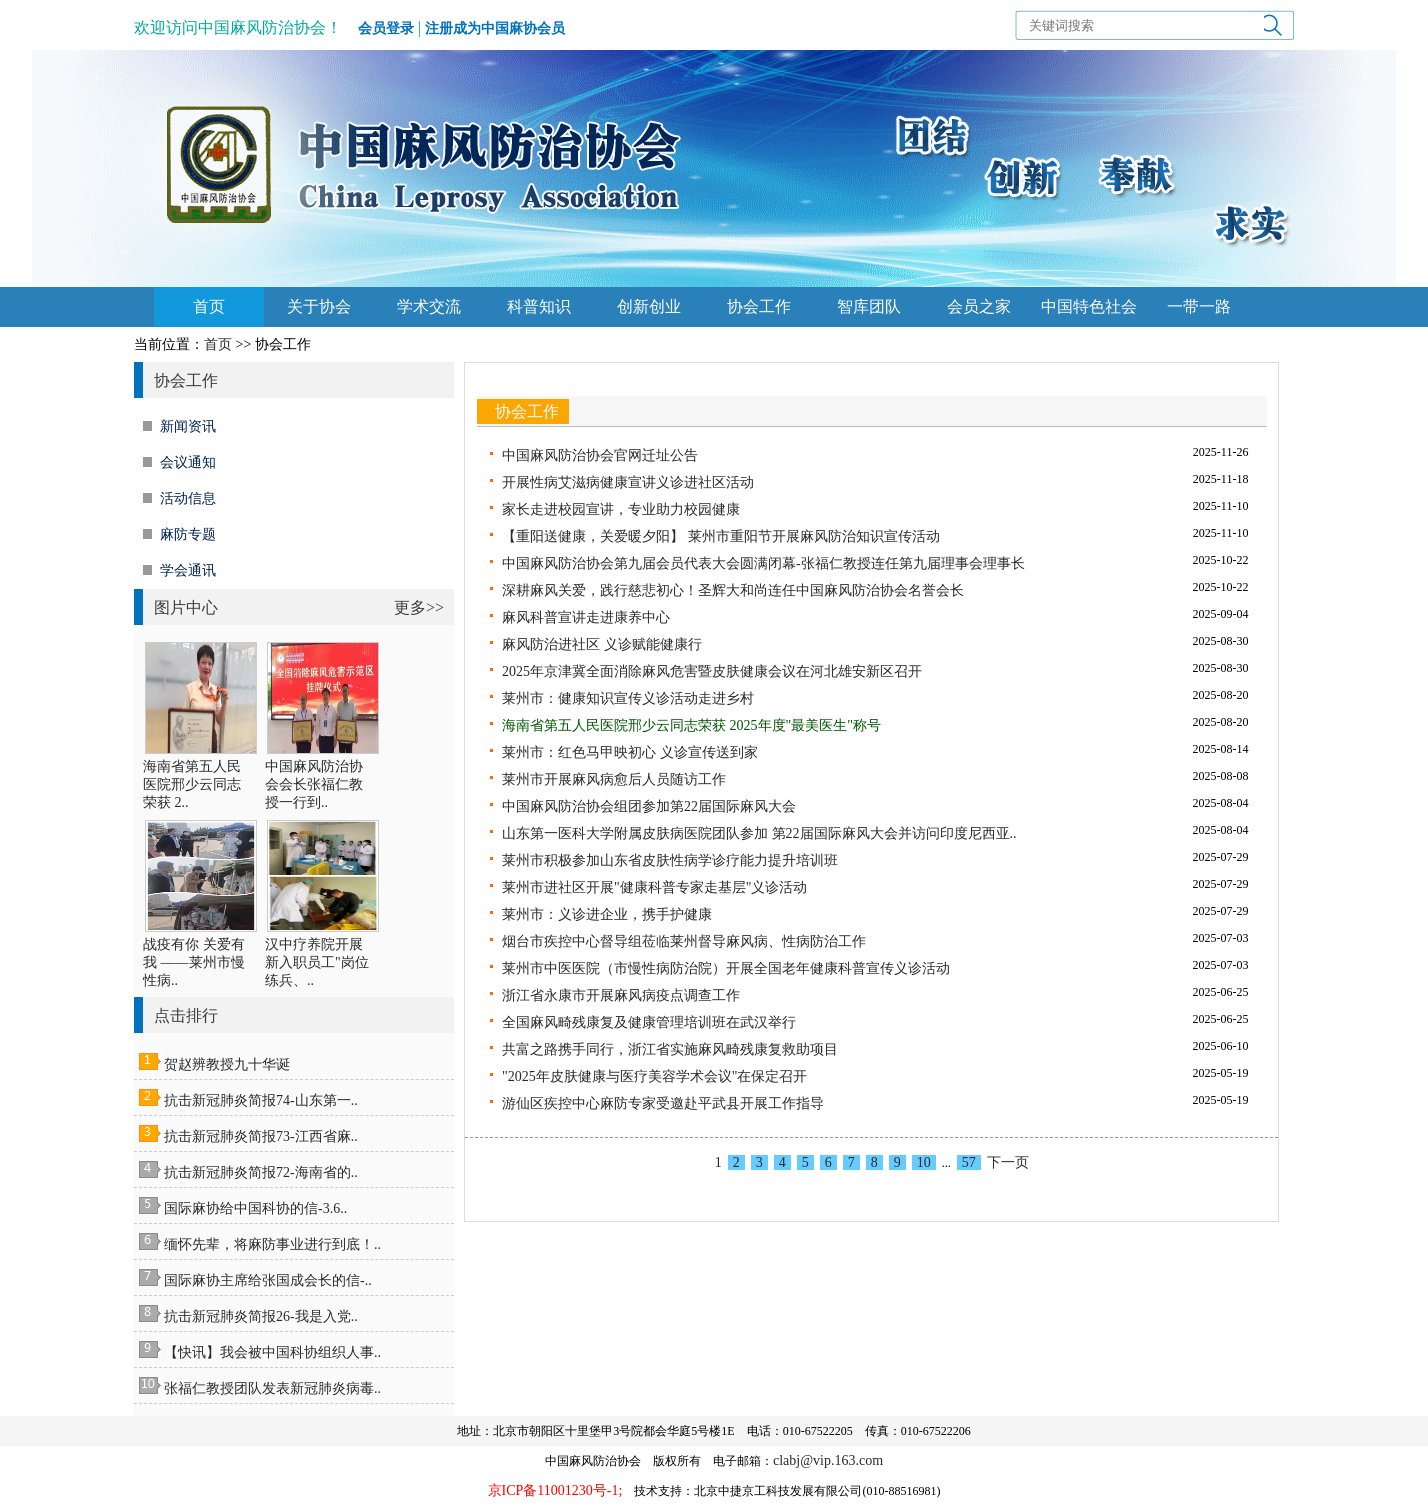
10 (924, 1162)
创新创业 (649, 306)
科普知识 (539, 306)
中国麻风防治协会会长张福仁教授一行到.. (314, 784)
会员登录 (386, 28)
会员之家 (979, 306)
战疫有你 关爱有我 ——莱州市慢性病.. (194, 962)
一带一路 (1199, 306)
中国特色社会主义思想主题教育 (1089, 312)
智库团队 (869, 306)
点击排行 (186, 1015)
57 (969, 1162)
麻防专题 (188, 534)
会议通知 (188, 462)
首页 (209, 306)
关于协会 (319, 306)
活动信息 (188, 498)
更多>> (419, 607)
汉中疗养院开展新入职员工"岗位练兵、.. (317, 962)
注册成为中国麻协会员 (495, 28)
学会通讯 (188, 570)
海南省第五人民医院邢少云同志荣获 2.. (192, 784)
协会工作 (759, 306)
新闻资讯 (188, 426)
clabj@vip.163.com (828, 1460)
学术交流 (429, 306)
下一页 (1008, 1162)
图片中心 (186, 607)
